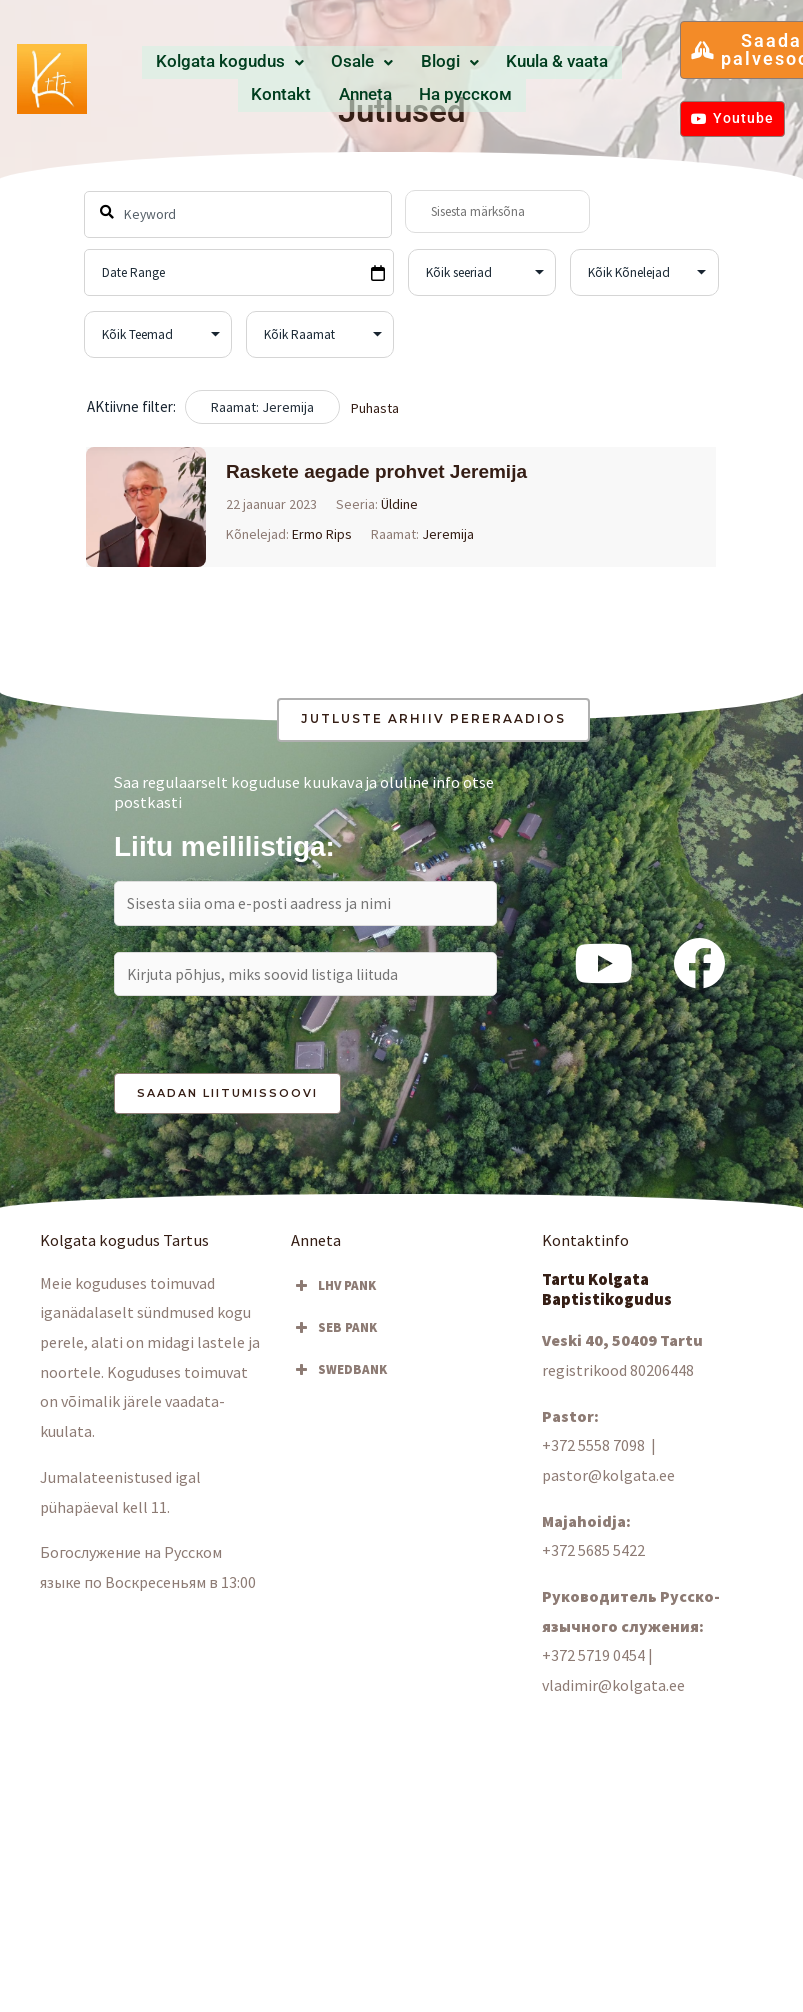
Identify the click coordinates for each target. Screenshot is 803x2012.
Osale (311, 63)
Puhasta (375, 408)
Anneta (600, 63)
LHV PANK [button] (333, 1290)
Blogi (377, 63)
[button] (206, 63)
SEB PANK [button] (334, 1332)
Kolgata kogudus (206, 63)
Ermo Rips (323, 534)
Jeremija (449, 534)
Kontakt (541, 63)
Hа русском (382, 94)
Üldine (400, 504)
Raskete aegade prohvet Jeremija (377, 471)
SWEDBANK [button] (339, 1374)
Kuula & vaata (459, 63)
